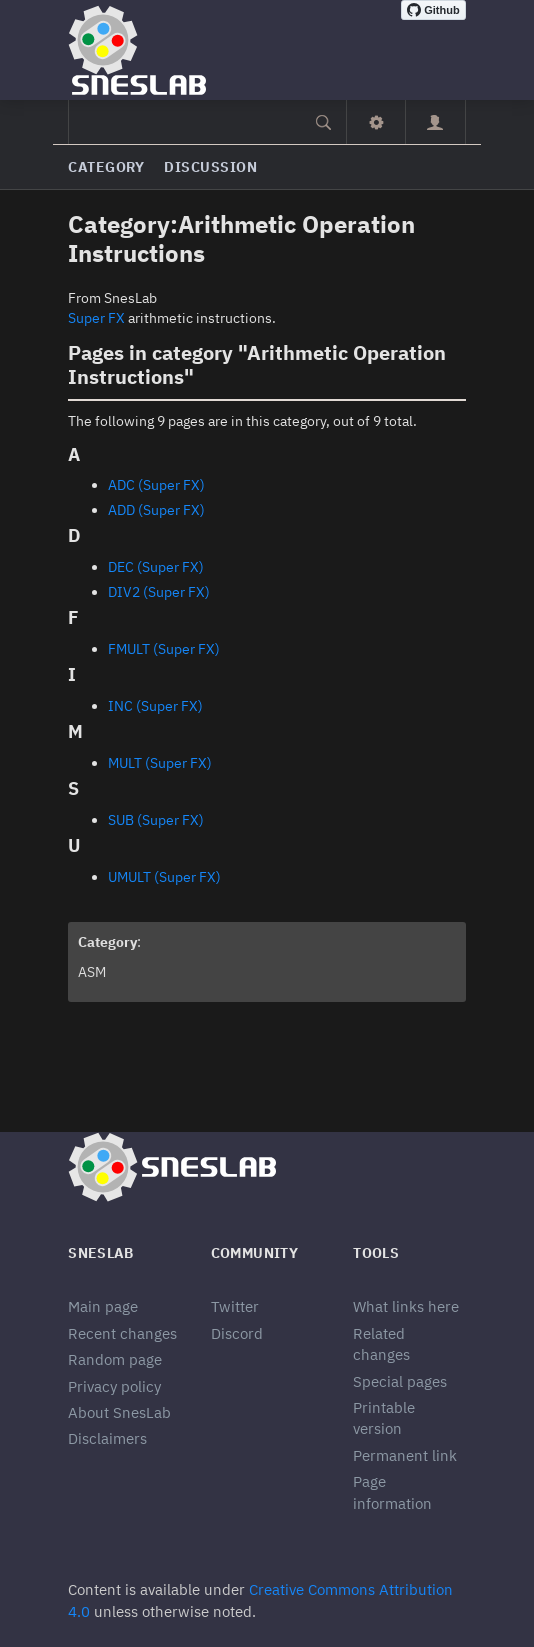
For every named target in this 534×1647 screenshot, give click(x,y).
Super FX (96, 318)
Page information (392, 1492)
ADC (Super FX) (156, 485)
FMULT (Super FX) (164, 649)
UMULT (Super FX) (164, 877)
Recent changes (122, 1333)
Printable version (384, 1418)
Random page (115, 1359)
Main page (103, 1306)
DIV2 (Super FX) (159, 592)
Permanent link (405, 1455)
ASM (92, 972)
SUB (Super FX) (156, 820)
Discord (237, 1333)
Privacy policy (114, 1386)
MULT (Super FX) (160, 763)
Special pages (400, 1381)
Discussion (210, 167)
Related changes (381, 1344)
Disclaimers (107, 1438)
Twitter (235, 1306)
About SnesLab (119, 1412)
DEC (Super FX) (156, 567)
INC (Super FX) (155, 706)
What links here (406, 1306)
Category (106, 167)
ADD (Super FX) (156, 510)
